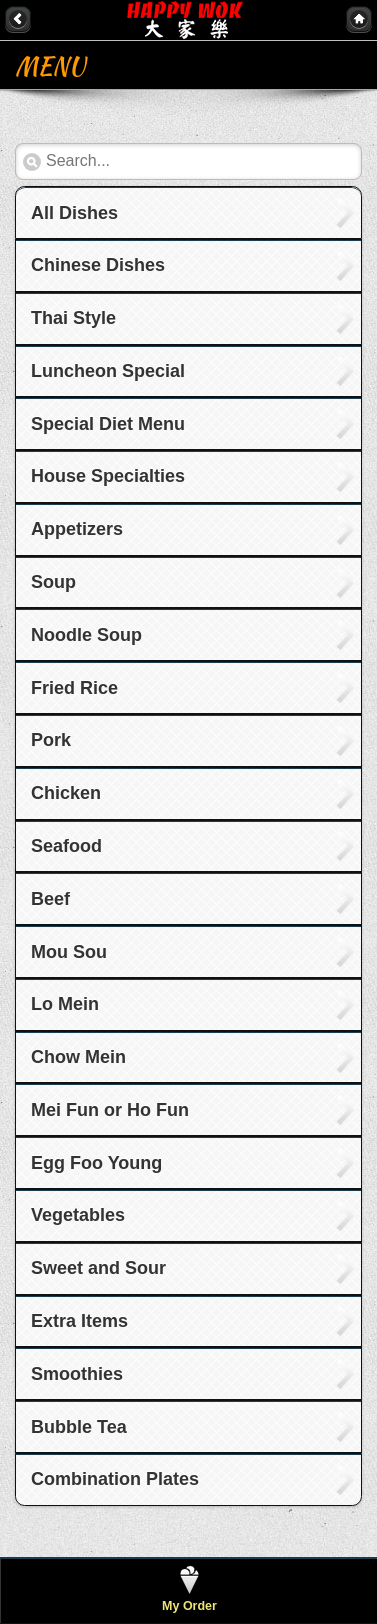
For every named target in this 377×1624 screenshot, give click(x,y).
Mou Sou (69, 952)
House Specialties (108, 476)
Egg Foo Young (96, 1163)
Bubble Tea (79, 1427)
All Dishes (74, 213)
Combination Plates (115, 1479)
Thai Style (73, 318)
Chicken (66, 793)
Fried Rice (74, 688)
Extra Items (79, 1321)
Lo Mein (65, 1004)
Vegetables (78, 1215)
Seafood (66, 846)
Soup (53, 582)
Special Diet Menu (108, 424)
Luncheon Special (108, 371)
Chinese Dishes (98, 265)
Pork (51, 740)
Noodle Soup (86, 635)
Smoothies (77, 1374)
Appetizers (77, 529)
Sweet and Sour (98, 1268)
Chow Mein (78, 1057)
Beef (50, 899)
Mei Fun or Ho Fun (110, 1110)
